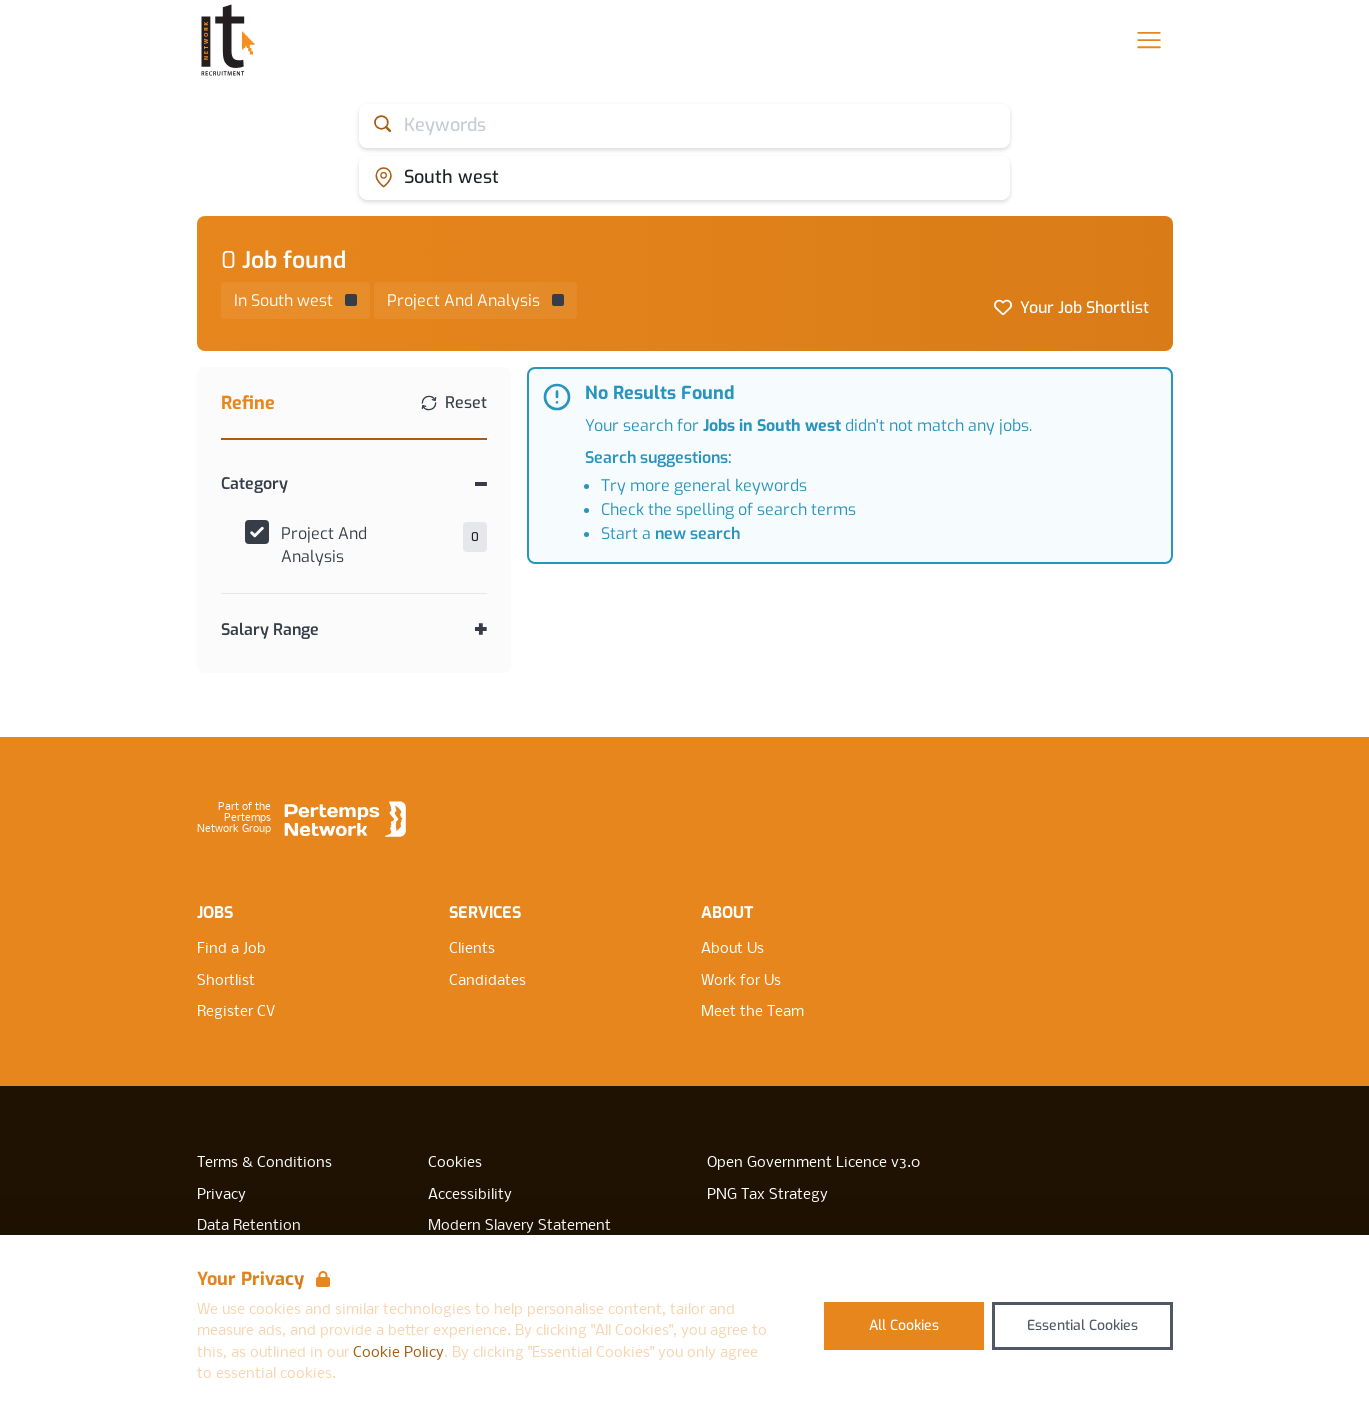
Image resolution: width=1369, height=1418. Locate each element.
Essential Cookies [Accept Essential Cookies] (1082, 1325)
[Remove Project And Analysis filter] (475, 300)
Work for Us (741, 981)
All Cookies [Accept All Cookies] (904, 1325)
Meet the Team (752, 1012)
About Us (732, 949)
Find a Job (231, 949)
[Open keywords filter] (684, 126)
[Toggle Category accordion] (354, 483)
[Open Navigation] (1149, 40)
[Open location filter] (684, 178)
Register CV (236, 1012)
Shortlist (226, 981)
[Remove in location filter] (295, 300)
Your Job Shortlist (1084, 307)
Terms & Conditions (264, 1163)
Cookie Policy (398, 1353)
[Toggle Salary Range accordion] (354, 629)
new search (697, 533)
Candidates (487, 981)
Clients (472, 949)
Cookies (455, 1163)
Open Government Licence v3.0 (813, 1163)
